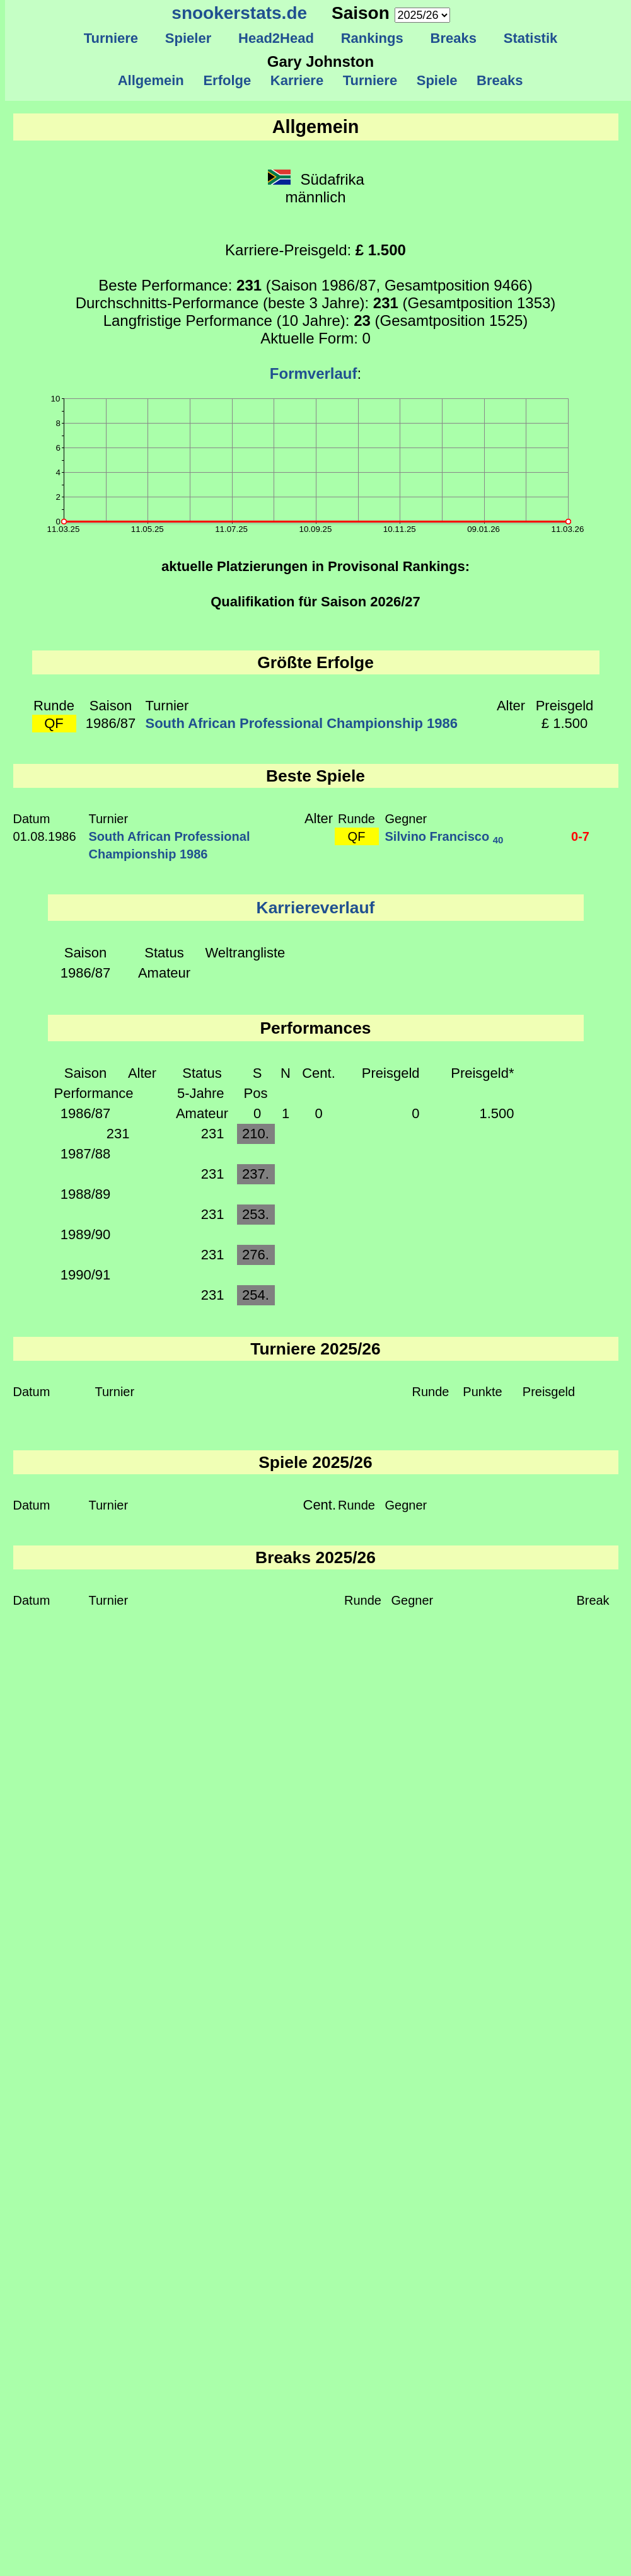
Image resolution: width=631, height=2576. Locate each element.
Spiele (436, 80)
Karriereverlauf (316, 907)
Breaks (453, 38)
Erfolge (226, 80)
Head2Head (276, 38)
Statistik (530, 38)
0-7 (580, 836)
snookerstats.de (239, 13)
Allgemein (151, 80)
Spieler (188, 38)
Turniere (110, 38)
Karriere (297, 80)
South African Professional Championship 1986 (302, 723)
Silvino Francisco (444, 836)
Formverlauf (313, 373)
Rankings (372, 38)
